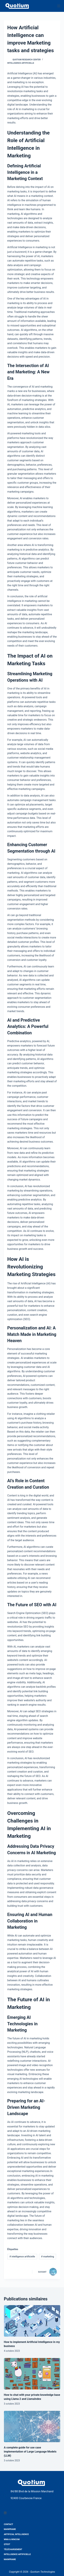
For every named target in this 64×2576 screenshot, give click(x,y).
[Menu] (58, 5)
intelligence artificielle (22, 2256)
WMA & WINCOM (12, 2539)
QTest (7, 2544)
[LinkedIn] (5, 2513)
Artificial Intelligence (16, 2534)
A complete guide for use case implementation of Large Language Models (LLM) (30, 2451)
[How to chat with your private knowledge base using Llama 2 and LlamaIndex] (32, 2373)
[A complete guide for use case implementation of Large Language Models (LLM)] (32, 2426)
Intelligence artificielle (20, 63)
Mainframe (10, 2529)
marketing (47, 2256)
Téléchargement (13, 2549)
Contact (8, 2524)
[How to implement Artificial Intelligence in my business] (32, 2321)
